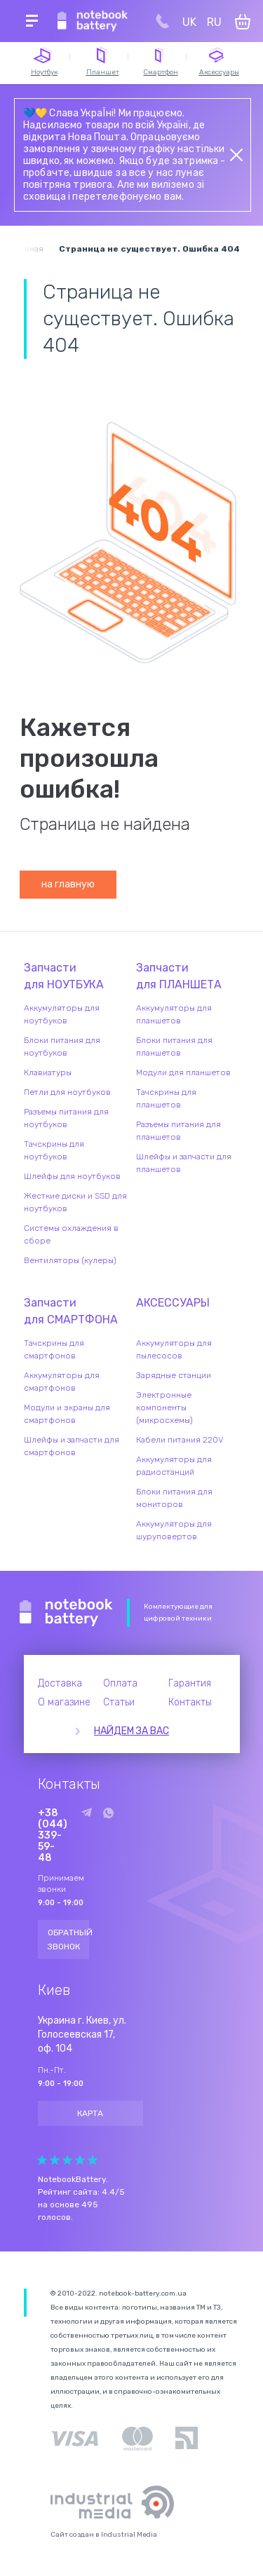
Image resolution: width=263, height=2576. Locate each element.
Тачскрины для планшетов (166, 1098)
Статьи (119, 1702)
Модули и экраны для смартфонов (67, 1414)
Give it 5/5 (92, 2160)
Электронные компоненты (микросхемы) (164, 1407)
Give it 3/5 (67, 2160)
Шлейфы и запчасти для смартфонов (71, 1446)
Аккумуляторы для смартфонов (62, 1381)
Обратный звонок (69, 1939)
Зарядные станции (173, 1375)
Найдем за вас (131, 1731)
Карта (90, 2113)
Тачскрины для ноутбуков (54, 1150)
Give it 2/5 (54, 2160)
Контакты (190, 1702)
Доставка (60, 1683)
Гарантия (189, 1683)
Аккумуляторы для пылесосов (174, 1349)
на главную (68, 884)
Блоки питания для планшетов (174, 1046)
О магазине (64, 1702)
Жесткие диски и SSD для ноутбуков (75, 1202)
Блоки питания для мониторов (174, 1498)
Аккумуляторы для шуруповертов (174, 1530)
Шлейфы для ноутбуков (72, 1176)
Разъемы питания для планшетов (178, 1130)
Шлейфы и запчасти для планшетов (183, 1163)
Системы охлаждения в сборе (71, 1234)
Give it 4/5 (80, 2160)
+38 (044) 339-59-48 (52, 1836)
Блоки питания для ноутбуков (62, 1046)
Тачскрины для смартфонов (54, 1349)
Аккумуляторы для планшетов (174, 1014)
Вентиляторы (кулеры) (70, 1260)
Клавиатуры (48, 1072)
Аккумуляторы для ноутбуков (62, 1014)
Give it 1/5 (42, 2160)
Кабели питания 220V (180, 1440)
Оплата (120, 1683)
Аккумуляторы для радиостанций (174, 1465)
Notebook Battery (66, 1613)
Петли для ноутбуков (67, 1092)
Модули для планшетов (183, 1072)
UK (189, 22)
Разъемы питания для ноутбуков (66, 1118)
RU (214, 22)
